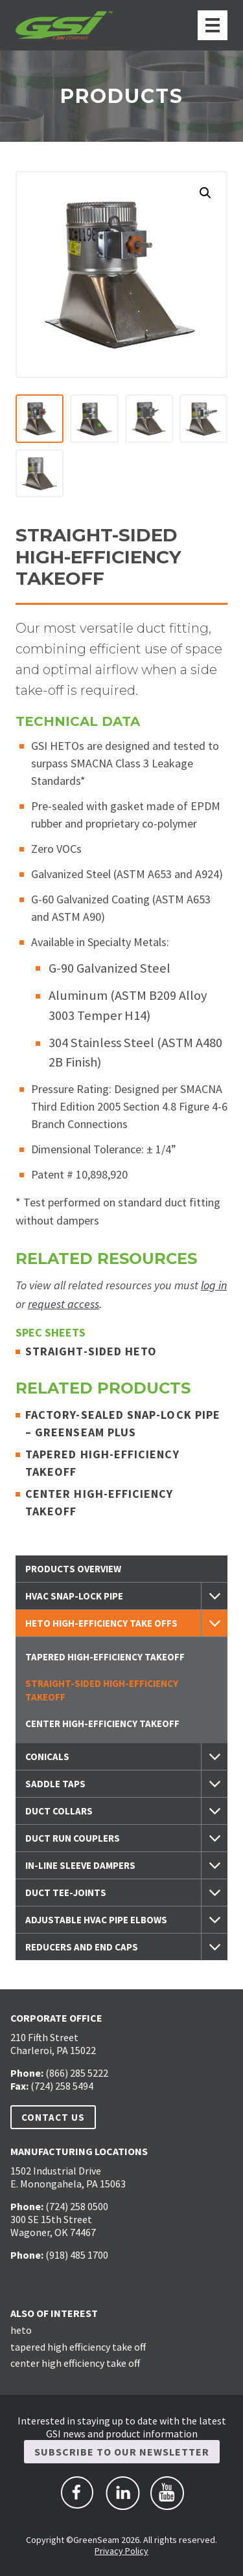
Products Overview (73, 1569)
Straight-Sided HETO (95, 1351)
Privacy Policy (121, 2551)
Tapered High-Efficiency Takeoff (105, 1657)
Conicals (47, 1756)
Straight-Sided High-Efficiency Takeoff (101, 1690)
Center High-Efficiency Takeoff (102, 1723)
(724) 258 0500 (76, 2206)
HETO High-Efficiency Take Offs (101, 1623)
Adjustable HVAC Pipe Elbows (96, 1920)
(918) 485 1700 (76, 2254)
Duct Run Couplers (72, 1838)
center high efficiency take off (75, 2362)
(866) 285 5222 (76, 2072)
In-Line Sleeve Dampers (80, 1865)
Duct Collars (59, 1811)
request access (63, 1303)
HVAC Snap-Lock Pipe (74, 1596)
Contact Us (53, 2117)
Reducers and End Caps (81, 1947)
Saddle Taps (55, 1784)
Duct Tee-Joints (65, 1892)
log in (214, 1285)
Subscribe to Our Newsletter (121, 2451)
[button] (205, 193)
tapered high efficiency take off (78, 2346)
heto (21, 2329)
